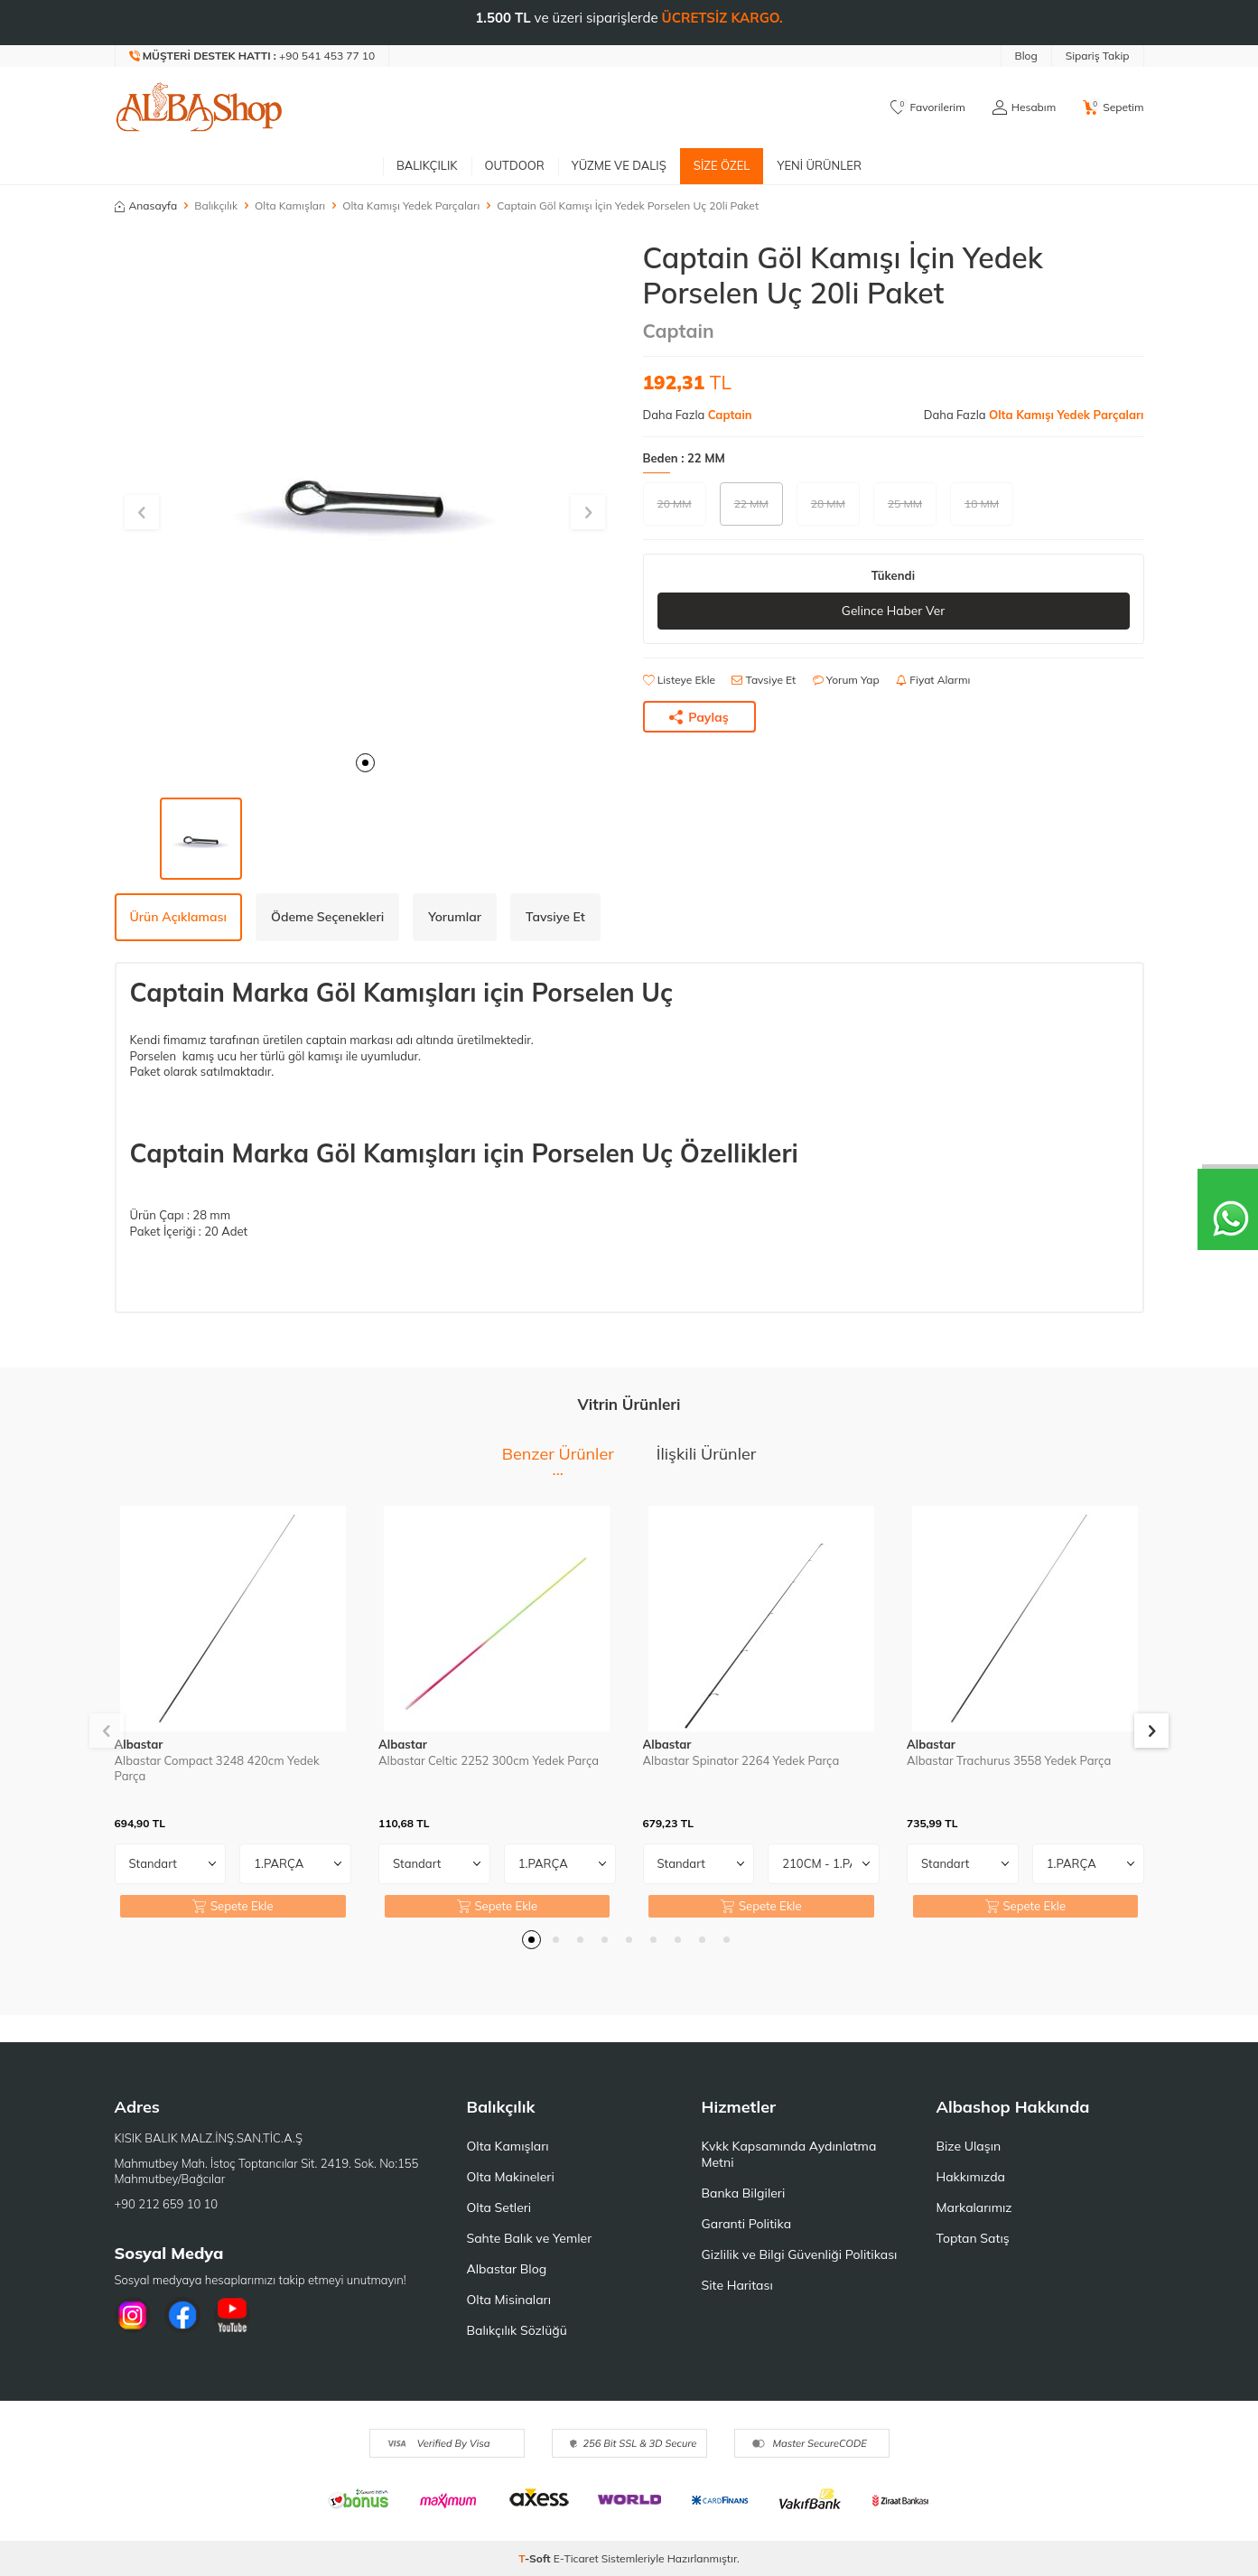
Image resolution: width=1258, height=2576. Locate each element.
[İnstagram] (133, 2315)
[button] (365, 763)
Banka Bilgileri (744, 2193)
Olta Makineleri (510, 2177)
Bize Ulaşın (969, 2146)
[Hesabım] (1024, 107)
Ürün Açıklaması (178, 917)
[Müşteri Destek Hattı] (253, 56)
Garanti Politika (747, 2224)
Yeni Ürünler (819, 165)
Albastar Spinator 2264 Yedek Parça (741, 1760)
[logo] (199, 107)
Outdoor (515, 165)
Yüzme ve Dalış (619, 165)
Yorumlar (454, 917)
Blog (1026, 55)
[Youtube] (232, 2315)
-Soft (536, 2558)
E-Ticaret (576, 2558)
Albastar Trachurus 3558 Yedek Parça (1009, 1760)
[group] (365, 491)
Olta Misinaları (509, 2299)
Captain (678, 330)
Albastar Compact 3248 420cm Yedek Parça (217, 1768)
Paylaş (699, 717)
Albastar (139, 1744)
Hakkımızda (971, 2177)
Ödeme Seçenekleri (327, 917)
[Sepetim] (1113, 107)
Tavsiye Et (764, 679)
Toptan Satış (973, 2238)
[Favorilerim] (927, 107)
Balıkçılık (427, 165)
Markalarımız (974, 2207)
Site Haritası (737, 2285)
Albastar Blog (507, 2269)
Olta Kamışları (290, 205)
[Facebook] (182, 2315)
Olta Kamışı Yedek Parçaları (411, 205)
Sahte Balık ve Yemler (529, 2238)
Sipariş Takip (1098, 55)
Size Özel (722, 165)
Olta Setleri (499, 2207)
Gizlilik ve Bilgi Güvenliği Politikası (800, 2254)
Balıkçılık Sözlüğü (517, 2330)
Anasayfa (146, 205)
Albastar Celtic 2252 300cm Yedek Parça (488, 1760)
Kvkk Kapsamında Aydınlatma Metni (789, 2154)
